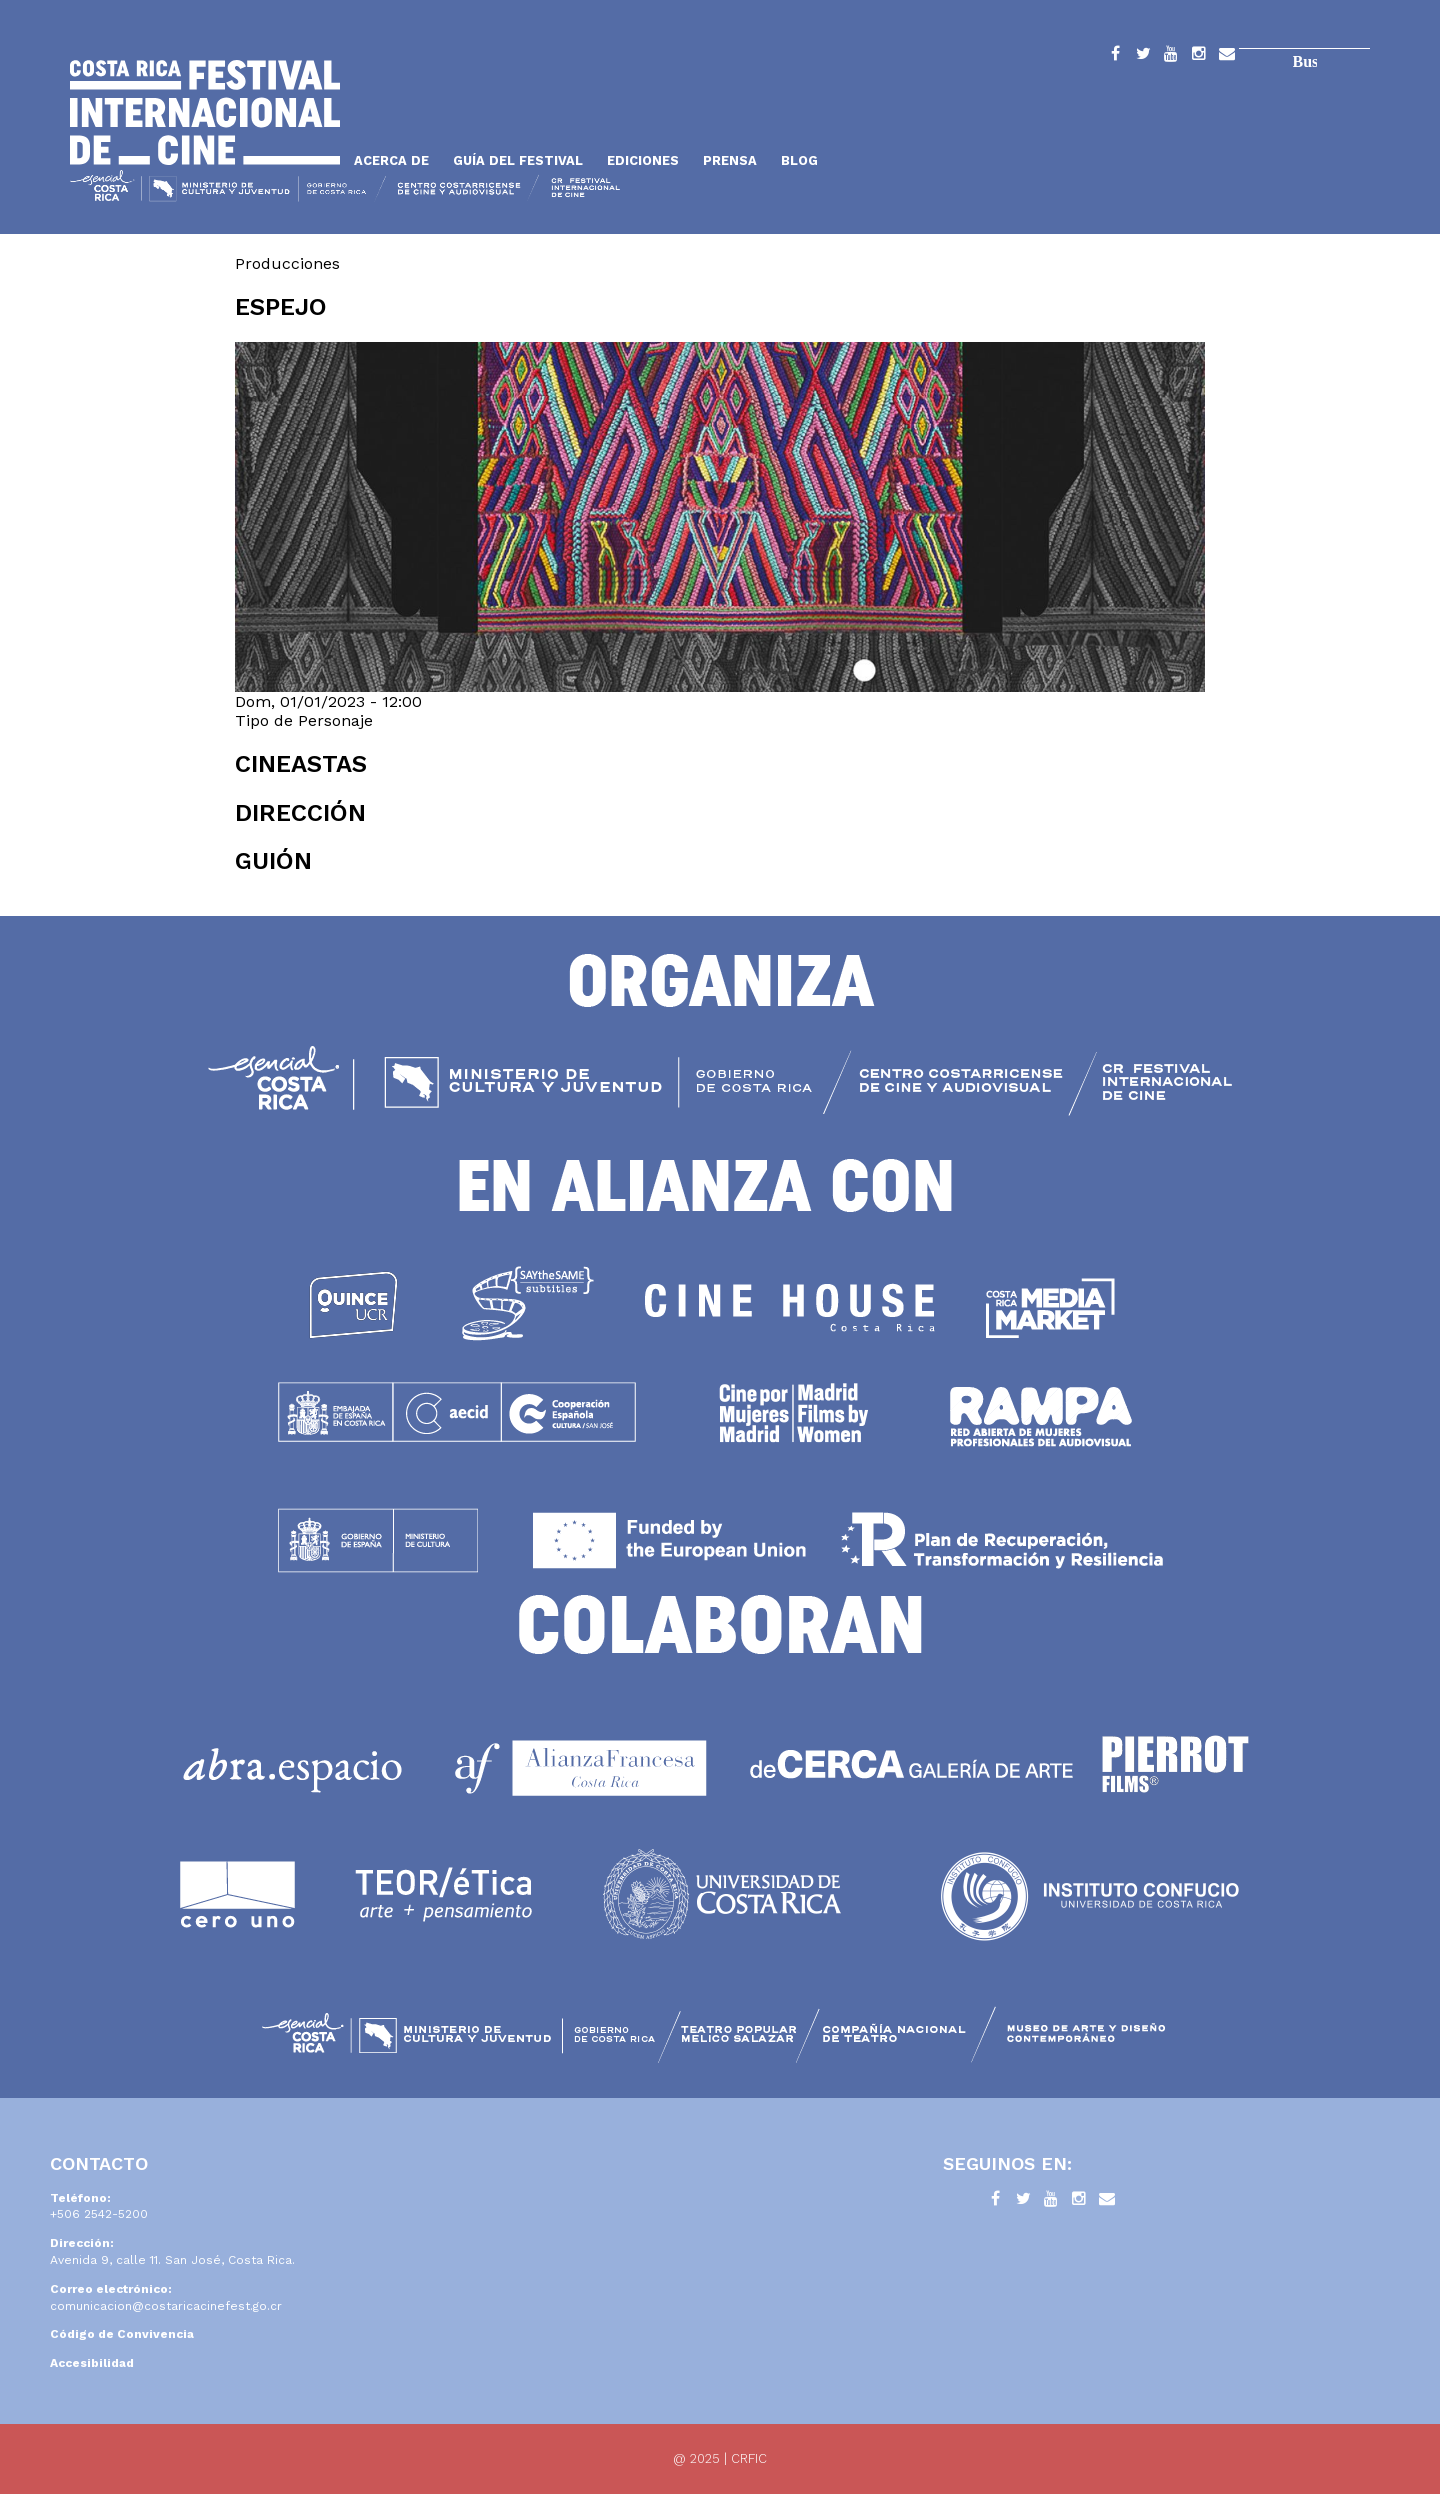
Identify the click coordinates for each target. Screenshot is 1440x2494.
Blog (799, 160)
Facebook (1115, 57)
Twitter (1143, 57)
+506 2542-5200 (99, 2214)
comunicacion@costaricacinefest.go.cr (166, 2306)
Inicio (205, 112)
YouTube (1171, 57)
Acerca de (391, 160)
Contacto (1227, 57)
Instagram (1199, 57)
